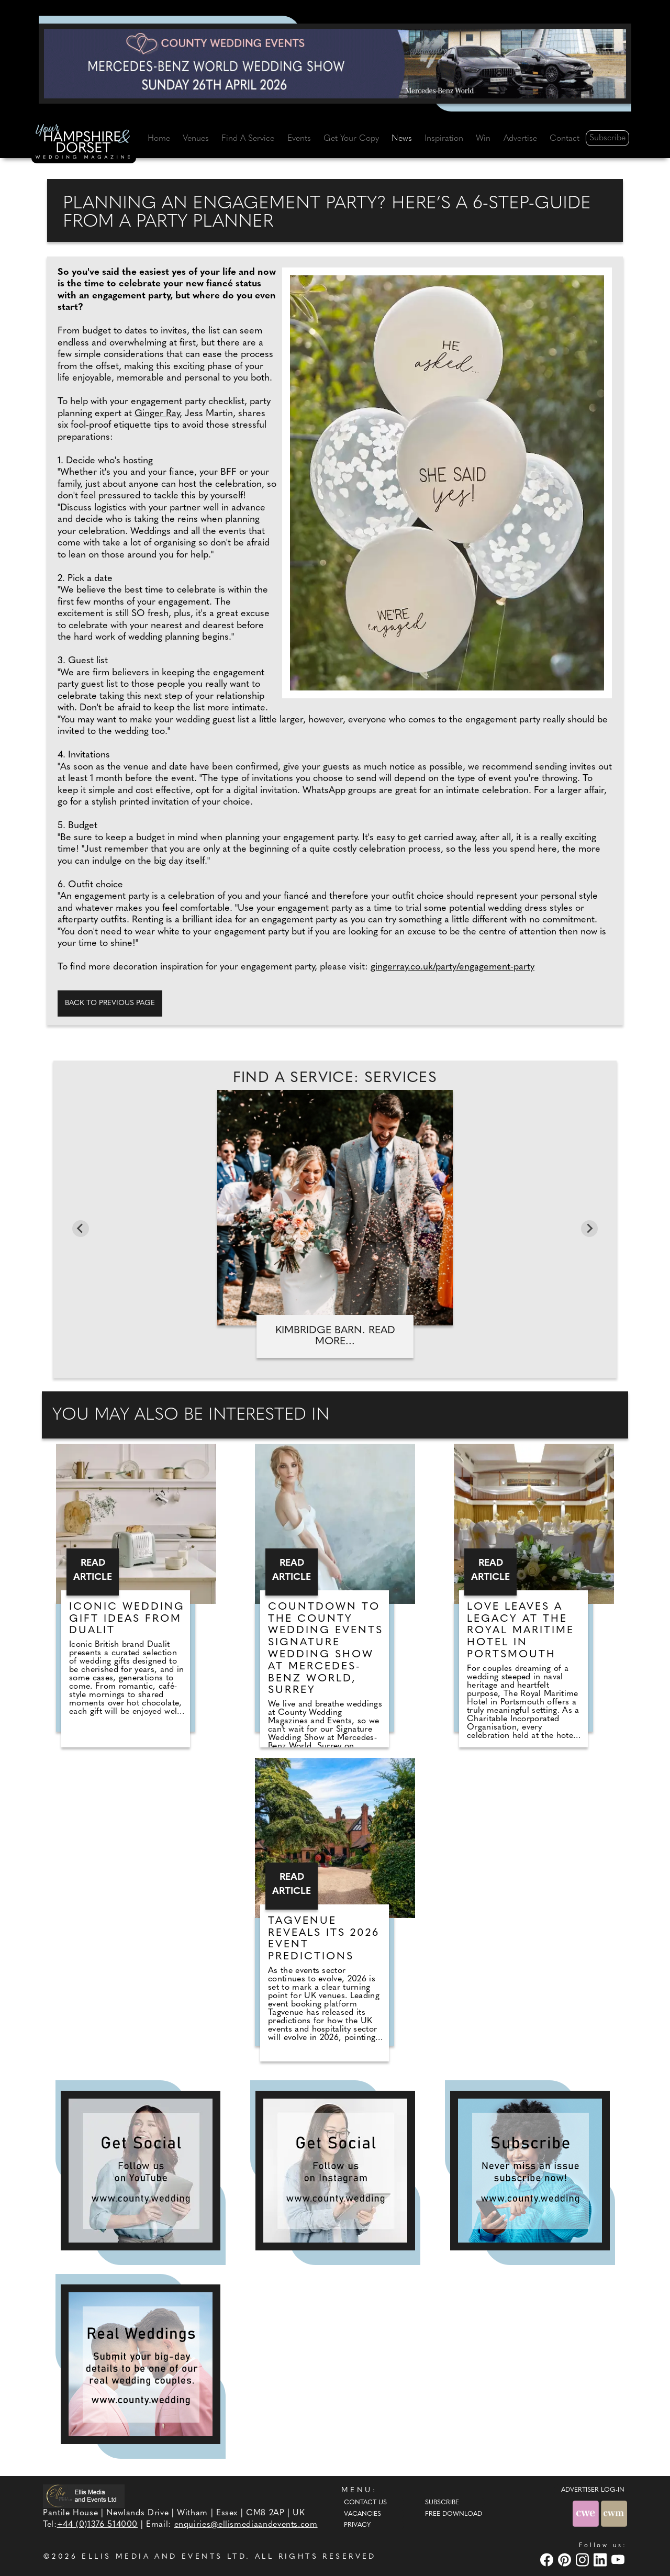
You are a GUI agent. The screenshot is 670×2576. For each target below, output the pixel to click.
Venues (196, 139)
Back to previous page (110, 1003)
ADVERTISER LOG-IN (592, 2490)
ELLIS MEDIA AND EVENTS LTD (164, 2557)
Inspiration (444, 139)
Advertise (520, 139)
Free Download (453, 2514)
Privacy (357, 2525)
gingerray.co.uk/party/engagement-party (452, 967)
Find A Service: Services (335, 1078)
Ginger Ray (157, 414)
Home (159, 139)
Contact (564, 139)
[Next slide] (589, 1228)
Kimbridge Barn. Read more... (335, 1336)
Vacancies (362, 2514)
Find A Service (247, 139)
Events (299, 139)
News (402, 139)
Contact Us (365, 2503)
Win (483, 139)
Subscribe (607, 138)
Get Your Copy (351, 139)
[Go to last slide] (80, 1228)
